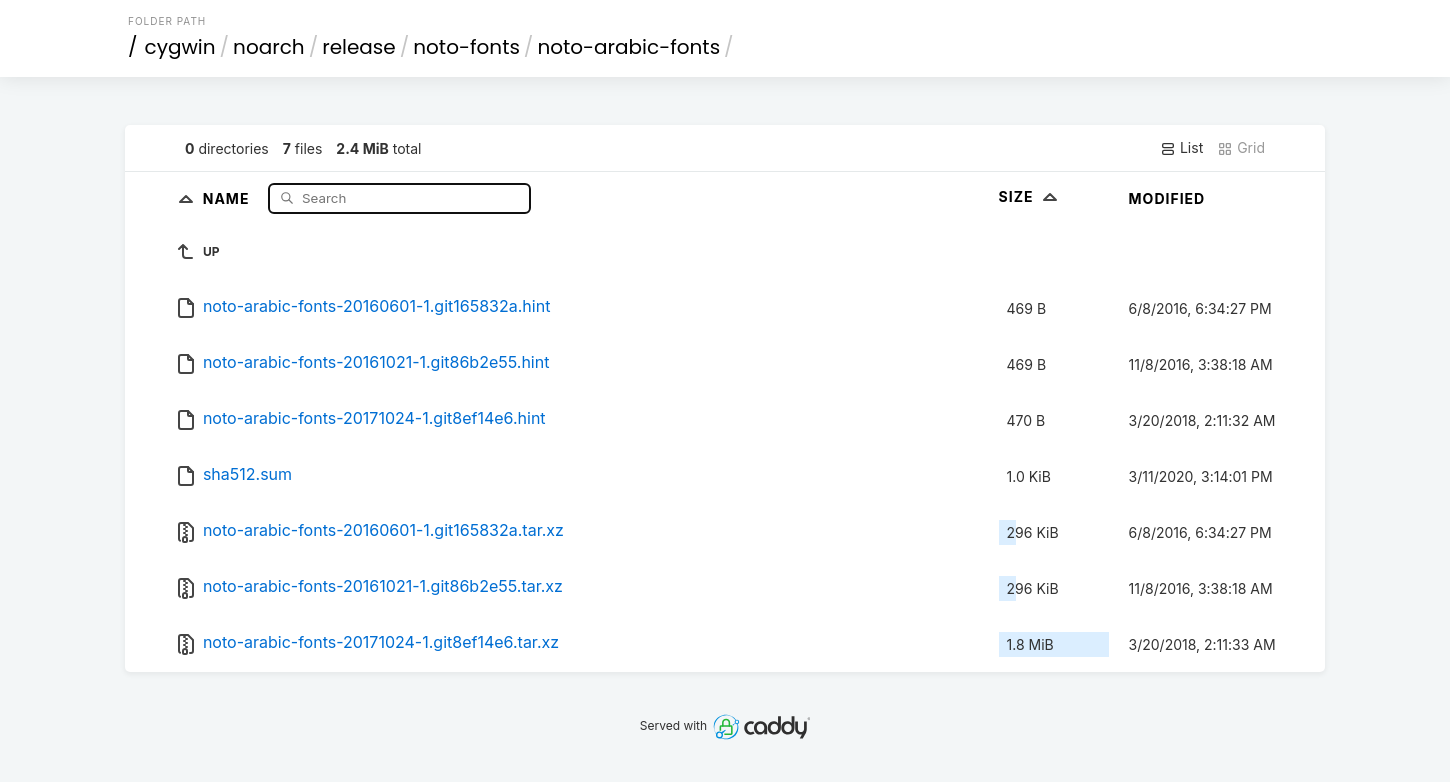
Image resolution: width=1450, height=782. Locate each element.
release (359, 47)
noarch (269, 47)
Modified (1167, 198)
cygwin (180, 47)
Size (1030, 196)
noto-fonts (466, 47)
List (1181, 148)
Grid (1241, 148)
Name (228, 197)
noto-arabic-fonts (628, 47)
